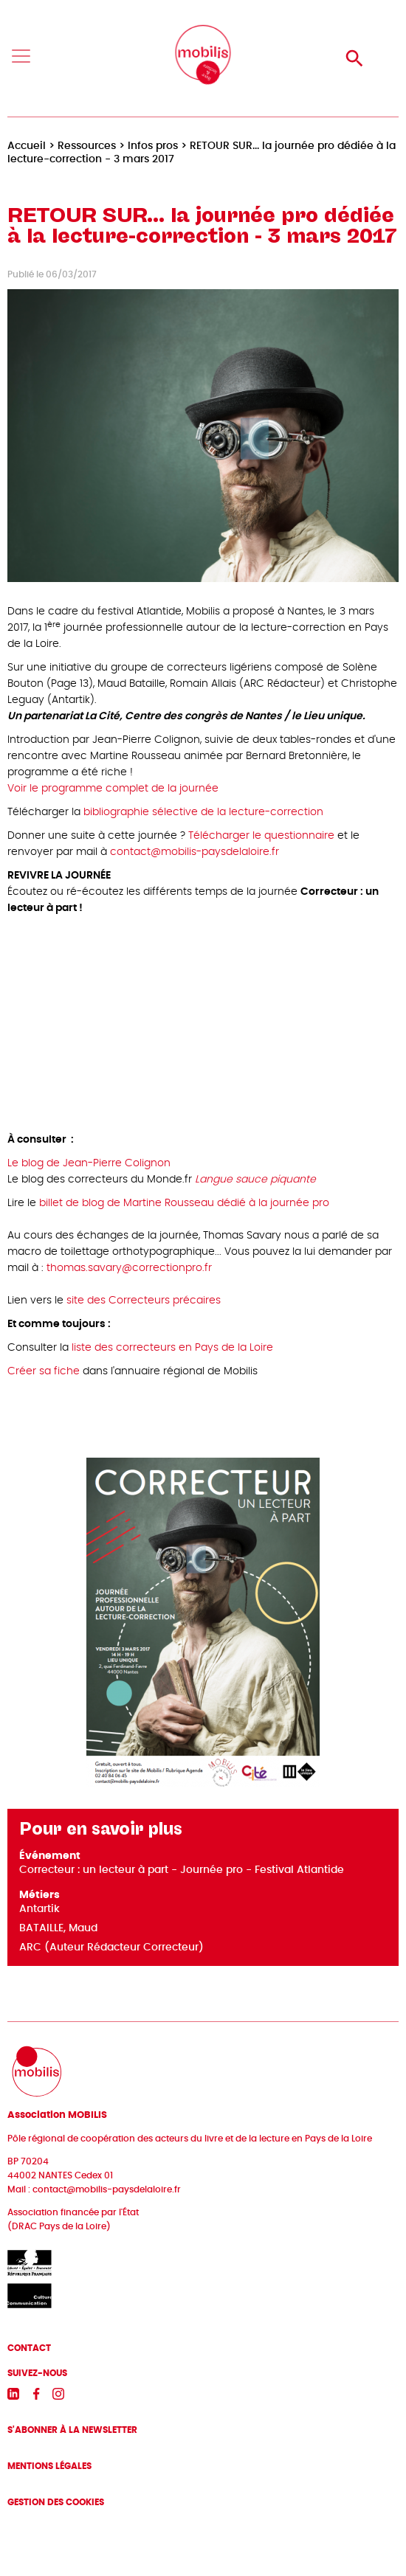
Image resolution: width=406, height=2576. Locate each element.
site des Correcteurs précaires (143, 1300)
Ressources (87, 146)
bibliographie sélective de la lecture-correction (203, 812)
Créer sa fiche (43, 1371)
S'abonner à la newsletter (72, 2430)
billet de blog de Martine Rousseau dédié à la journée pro (184, 1203)
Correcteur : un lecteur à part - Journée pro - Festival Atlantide (181, 1870)
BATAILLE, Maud (58, 1928)
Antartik (39, 1909)
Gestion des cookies (55, 2502)
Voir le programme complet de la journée (113, 788)
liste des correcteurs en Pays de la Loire (172, 1348)
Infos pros (153, 146)
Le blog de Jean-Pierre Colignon (89, 1163)
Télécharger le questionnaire (261, 836)
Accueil (26, 146)
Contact (29, 2348)
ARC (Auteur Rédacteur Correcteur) (111, 1947)
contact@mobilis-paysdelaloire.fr (194, 852)
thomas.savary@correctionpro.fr (129, 1268)
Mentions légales (49, 2466)
